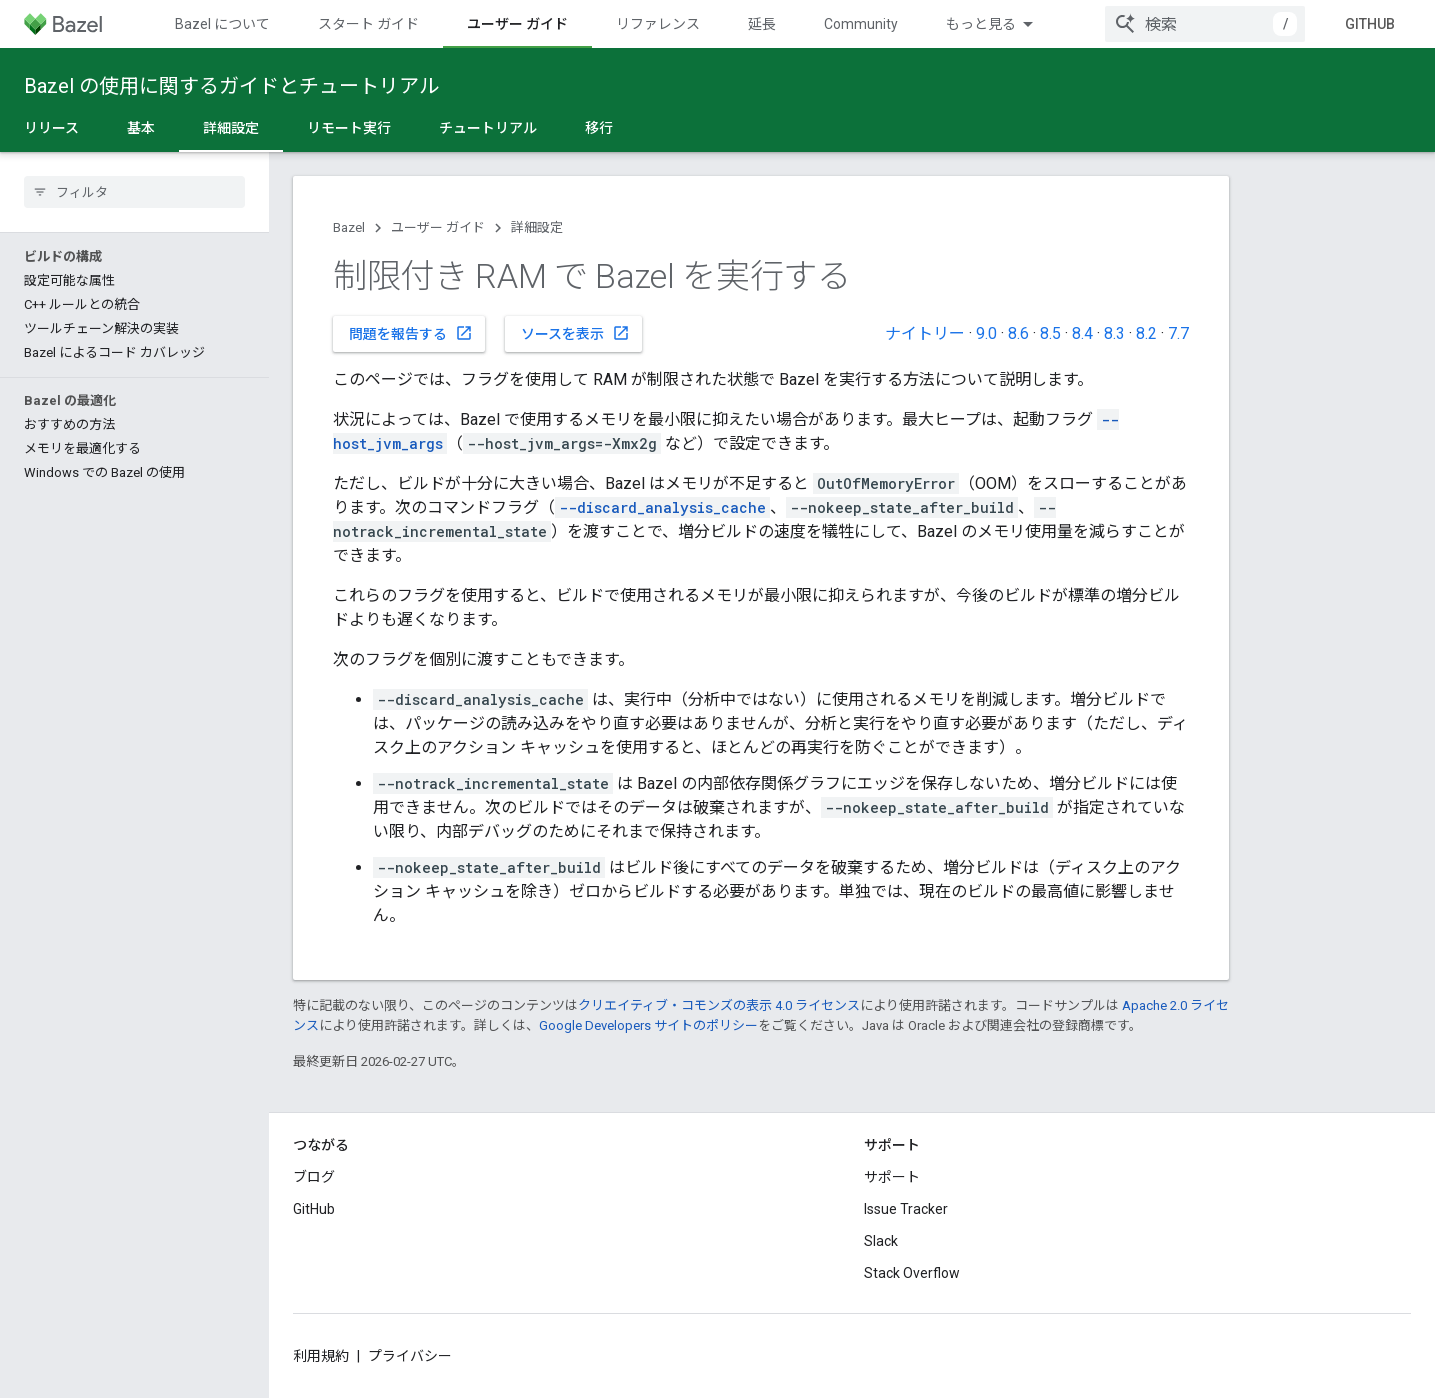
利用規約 (321, 1356)
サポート (892, 1177)
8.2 (1146, 333)
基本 (141, 128)
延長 (762, 24)
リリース (51, 128)
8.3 (1114, 333)
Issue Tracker (906, 1209)
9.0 (986, 333)
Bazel (349, 227)
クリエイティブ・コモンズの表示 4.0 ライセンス (719, 1005)
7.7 (1178, 333)
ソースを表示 (575, 333)
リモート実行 (349, 128)
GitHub (1370, 24)
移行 (599, 128)
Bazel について (222, 24)
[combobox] (1205, 24)
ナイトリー (925, 333)
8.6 (1018, 333)
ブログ (314, 1177)
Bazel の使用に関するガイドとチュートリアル (231, 86)
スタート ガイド (368, 24)
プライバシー (410, 1356)
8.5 (1050, 333)
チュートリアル (488, 128)
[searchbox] (134, 192)
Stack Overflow (912, 1273)
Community (861, 24)
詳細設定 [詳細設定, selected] (231, 128)
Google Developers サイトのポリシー (648, 1025)
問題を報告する (411, 333)
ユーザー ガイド (438, 227)
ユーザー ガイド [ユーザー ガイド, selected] (517, 24)
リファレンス (658, 24)
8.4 (1082, 333)
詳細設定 (537, 227)
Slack (881, 1241)
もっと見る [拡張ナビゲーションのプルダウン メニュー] (981, 24)
